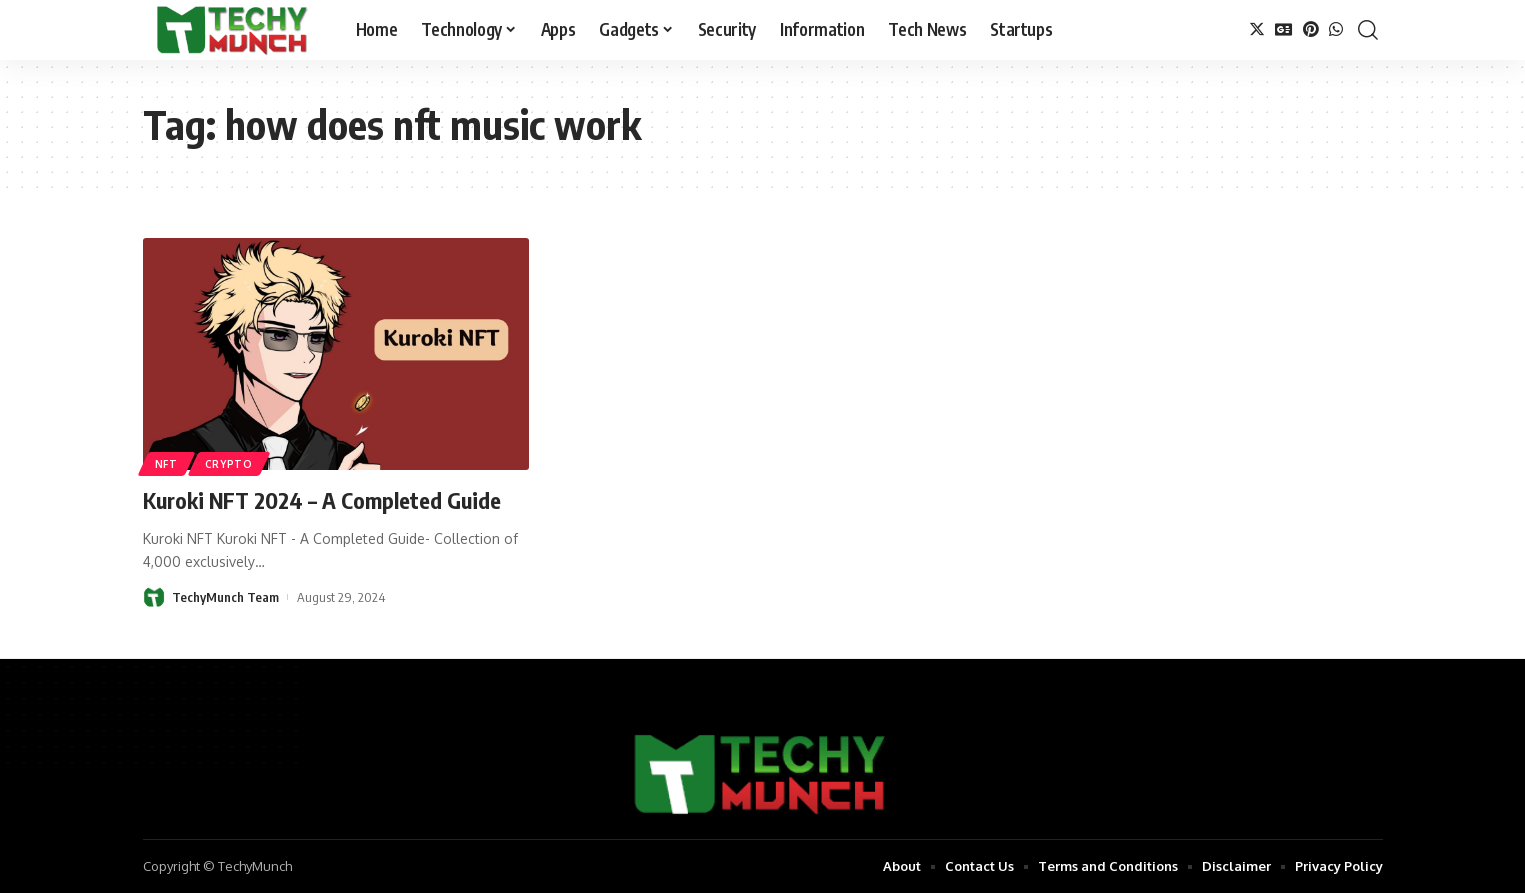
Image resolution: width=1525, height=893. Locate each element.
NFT (166, 464)
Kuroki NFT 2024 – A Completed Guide (322, 500)
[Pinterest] (1311, 29)
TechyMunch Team (225, 597)
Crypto (229, 464)
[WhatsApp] (1336, 29)
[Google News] (1284, 29)
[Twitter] (1257, 29)
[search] (1368, 30)
